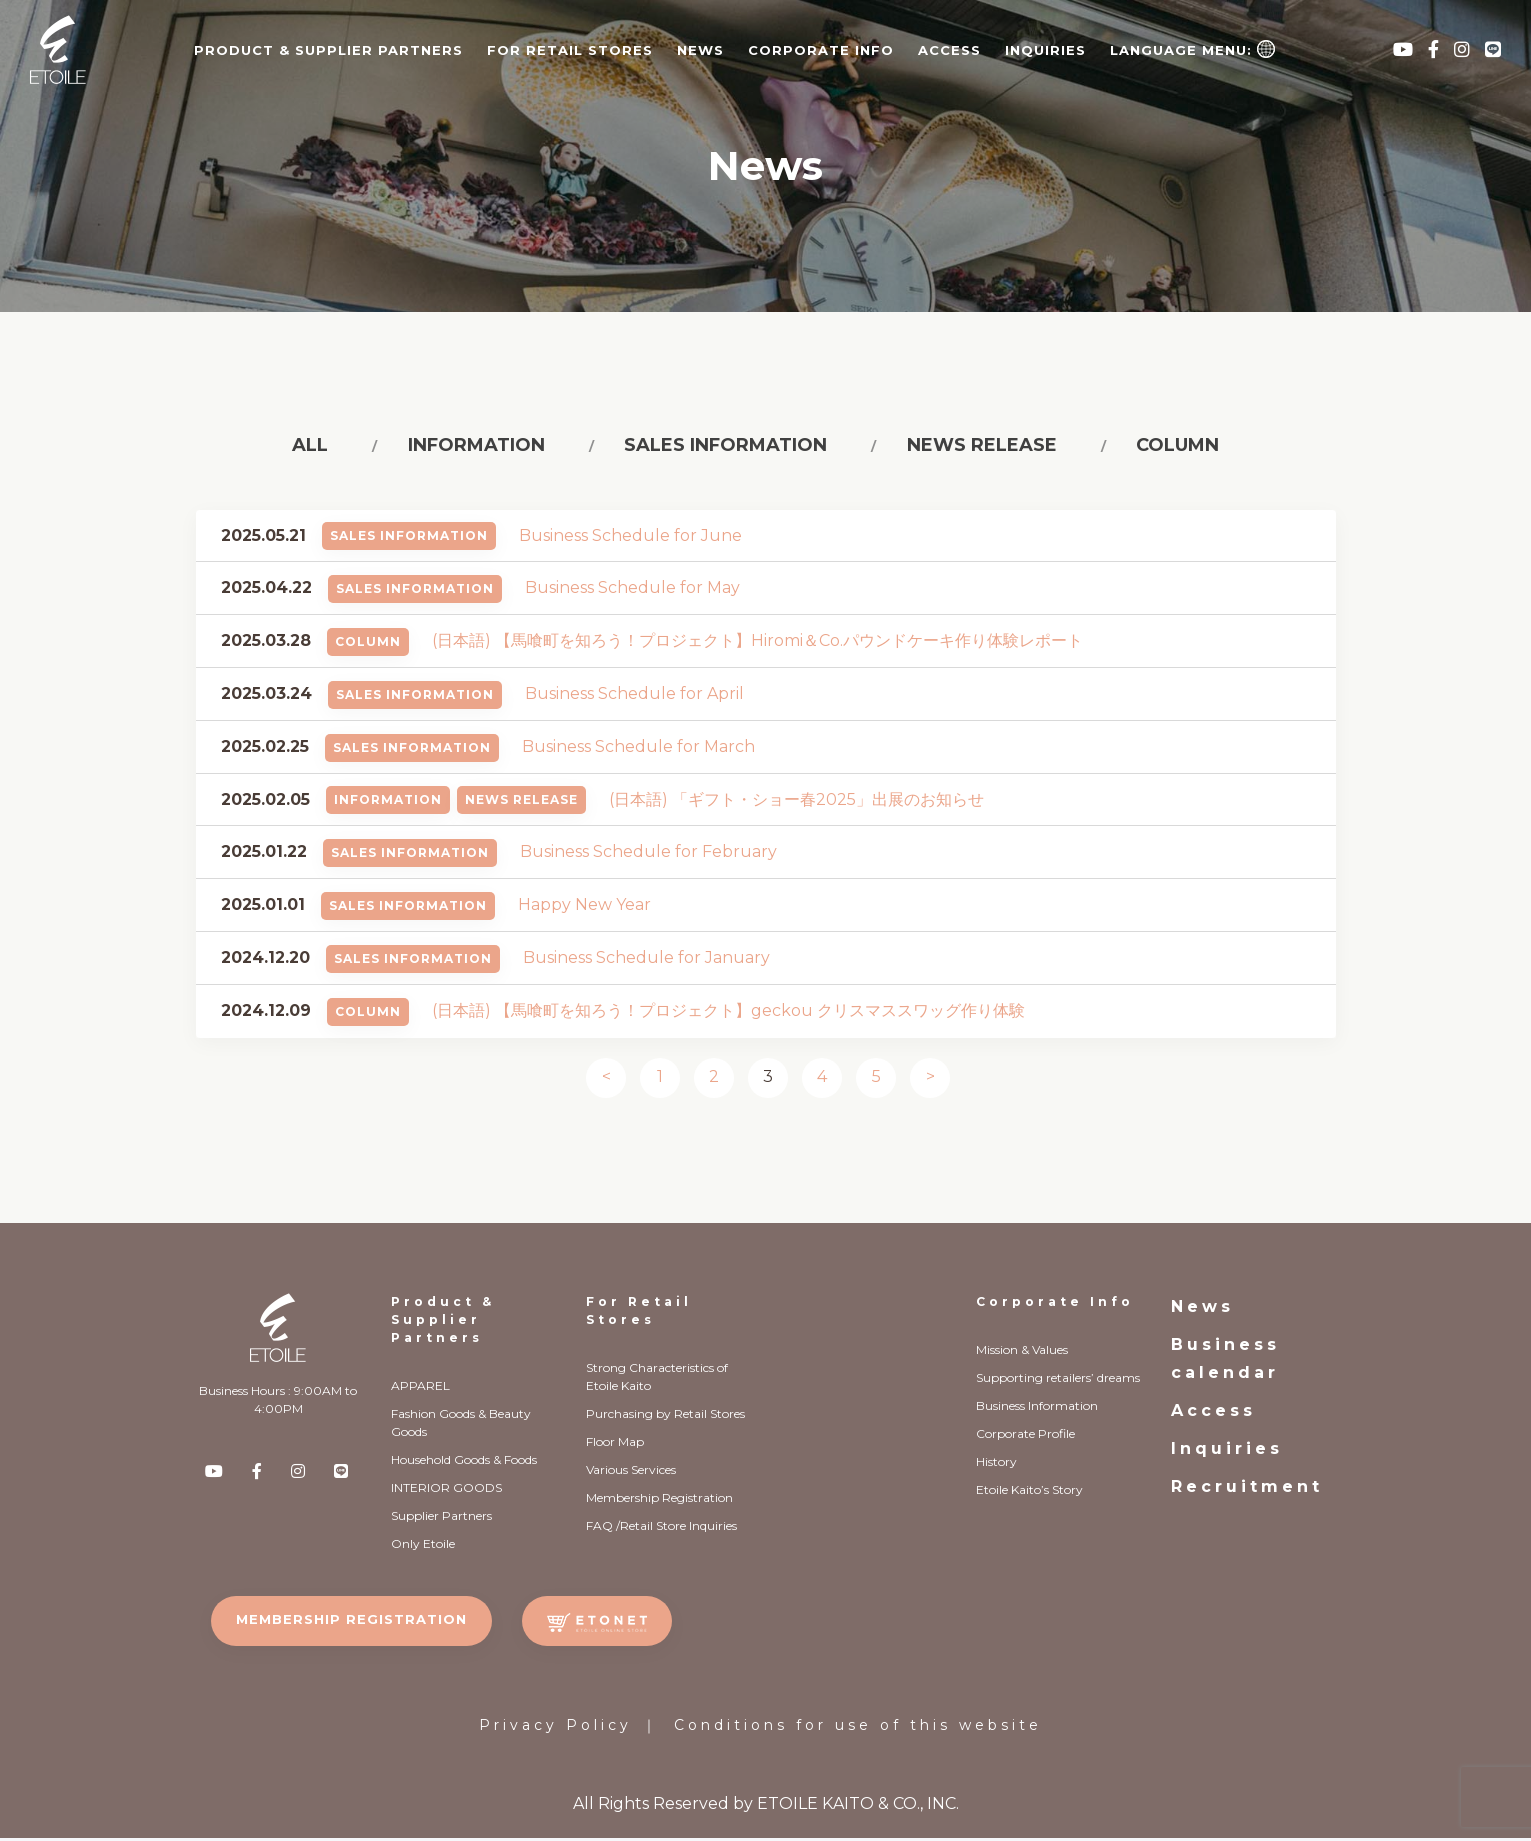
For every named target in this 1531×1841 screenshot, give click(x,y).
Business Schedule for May (632, 591)
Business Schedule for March (638, 749)
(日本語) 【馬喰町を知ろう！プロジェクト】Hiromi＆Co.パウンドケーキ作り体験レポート (757, 644)
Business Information (1037, 1408)
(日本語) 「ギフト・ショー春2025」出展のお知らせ (796, 802)
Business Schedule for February (648, 855)
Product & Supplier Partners (443, 1322)
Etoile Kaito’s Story (1029, 1492)
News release (976, 447)
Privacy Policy (555, 1728)
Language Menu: (1192, 49)
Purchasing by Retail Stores (665, 1416)
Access (949, 50)
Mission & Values (1022, 1352)
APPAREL (420, 1388)
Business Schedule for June (630, 538)
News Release (521, 803)
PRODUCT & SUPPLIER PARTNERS (328, 50)
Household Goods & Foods (464, 1462)
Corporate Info (1055, 1304)
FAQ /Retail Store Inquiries (661, 1528)
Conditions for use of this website (858, 1728)
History (996, 1464)
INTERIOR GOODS (446, 1490)
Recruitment (1247, 1489)
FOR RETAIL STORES (570, 50)
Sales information (723, 447)
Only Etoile (423, 1546)
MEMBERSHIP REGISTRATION (351, 1622)
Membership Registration (659, 1500)
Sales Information (409, 539)
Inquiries (1045, 50)
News (700, 50)
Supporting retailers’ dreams (1058, 1380)
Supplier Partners (441, 1518)
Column (1168, 447)
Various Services (631, 1472)
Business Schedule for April (634, 696)
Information (477, 447)
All (315, 447)
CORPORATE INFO (821, 50)
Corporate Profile (1025, 1436)
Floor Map (615, 1444)
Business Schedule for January (646, 960)
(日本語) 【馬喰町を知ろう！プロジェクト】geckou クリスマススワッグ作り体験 (728, 1013)
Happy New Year (584, 908)
